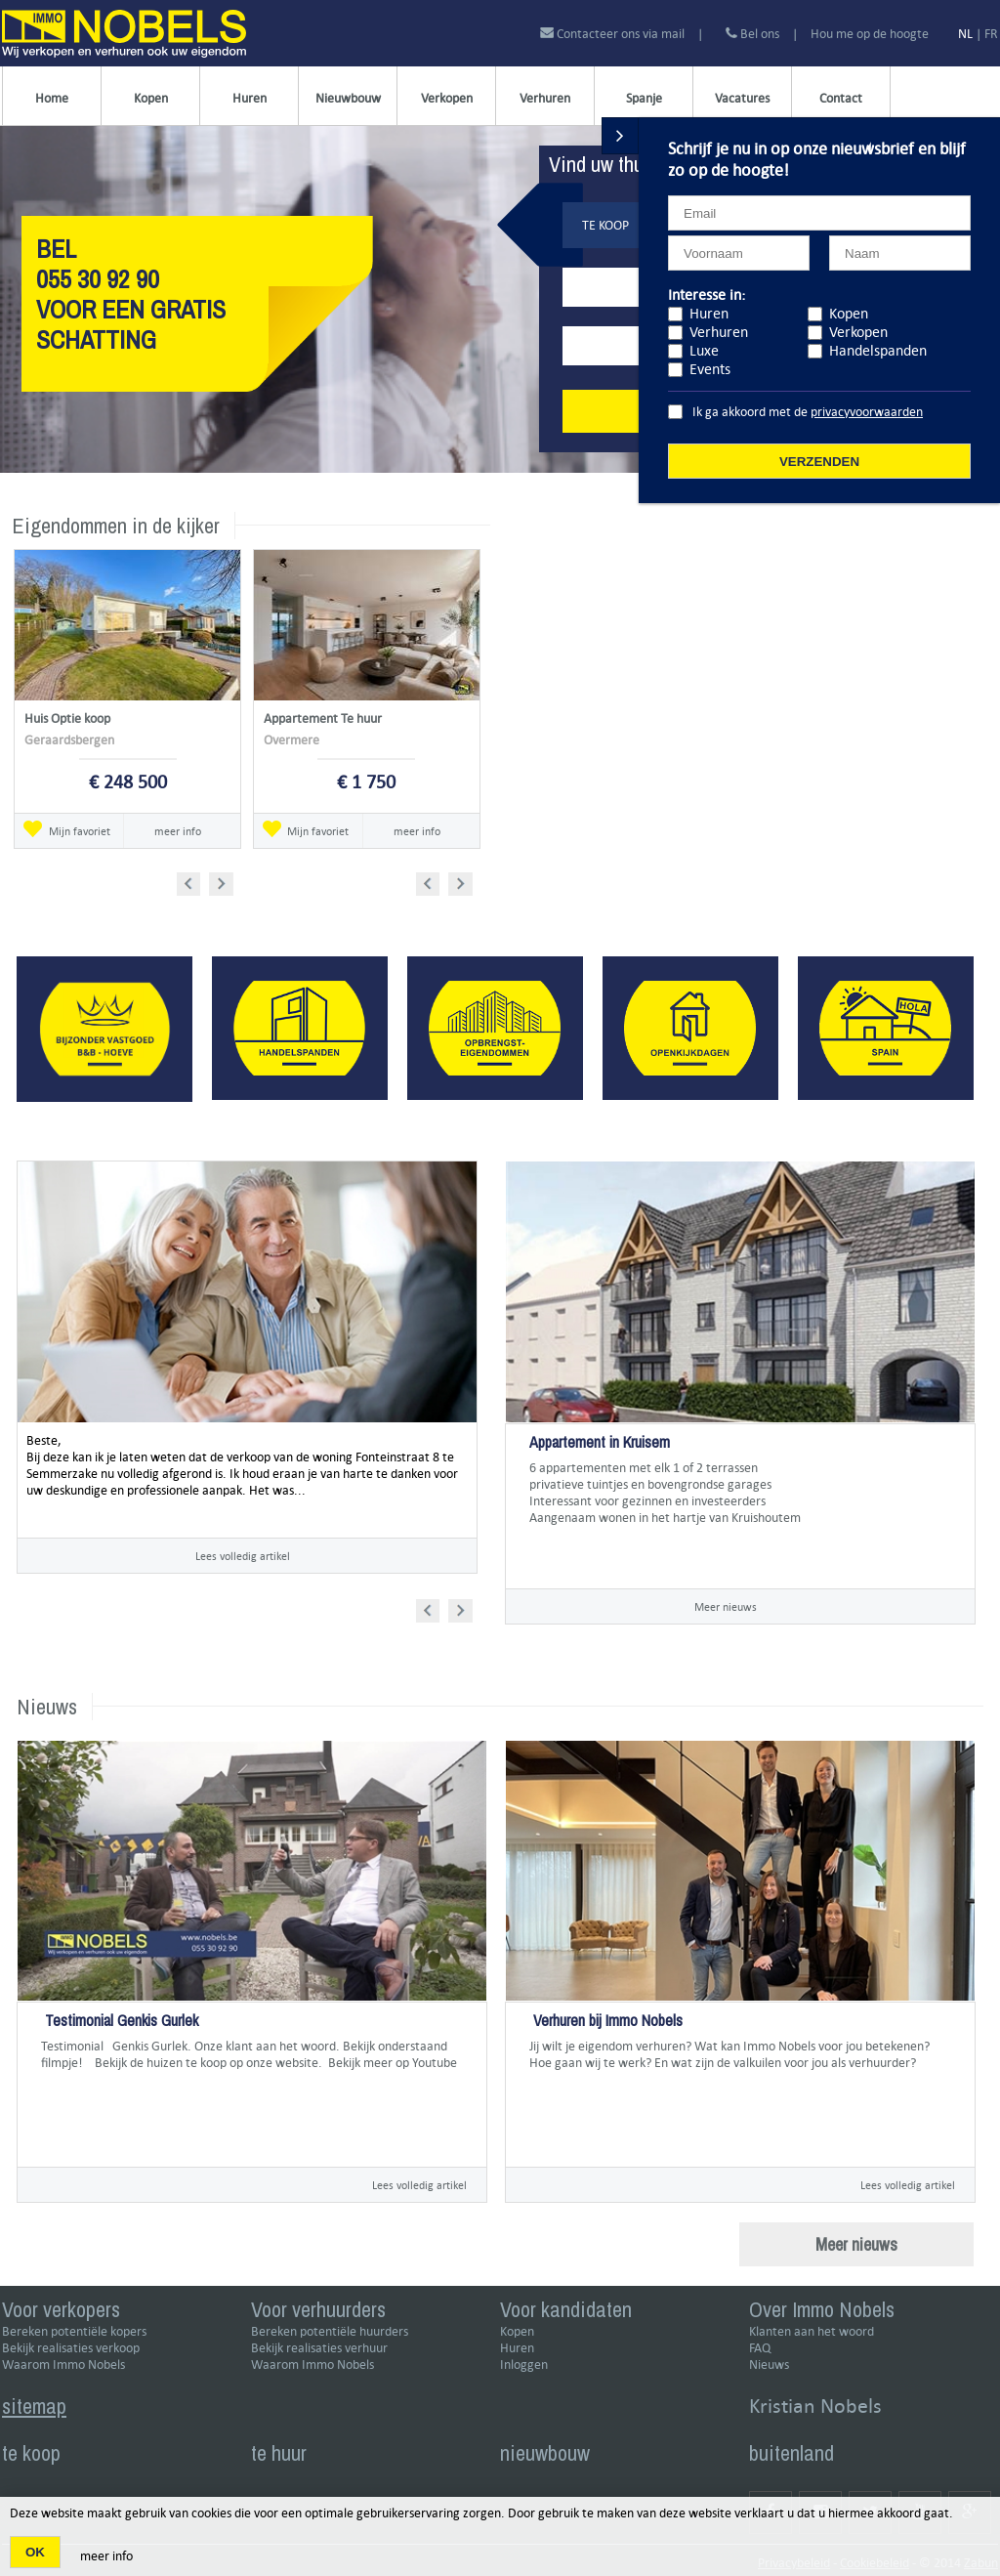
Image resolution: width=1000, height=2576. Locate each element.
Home (51, 98)
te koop (31, 2453)
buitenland (791, 2453)
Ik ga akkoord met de (807, 411)
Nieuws (769, 2364)
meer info (177, 830)
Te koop (605, 225)
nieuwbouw (545, 2453)
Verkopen (447, 98)
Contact (840, 98)
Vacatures (742, 98)
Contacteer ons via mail (614, 33)
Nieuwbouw (348, 98)
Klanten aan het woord (811, 2331)
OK (35, 2552)
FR (991, 33)
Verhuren (545, 98)
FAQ (760, 2348)
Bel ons (752, 33)
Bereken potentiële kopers (74, 2331)
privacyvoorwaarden (867, 411)
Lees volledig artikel (242, 1555)
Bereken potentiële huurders (329, 2331)
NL (965, 33)
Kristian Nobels (815, 2405)
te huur (279, 2453)
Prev (195, 880)
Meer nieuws (725, 1606)
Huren (249, 98)
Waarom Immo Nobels (63, 2364)
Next (223, 880)
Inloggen (524, 2364)
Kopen (151, 98)
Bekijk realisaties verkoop (71, 2348)
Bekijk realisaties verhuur (319, 2348)
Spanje (644, 98)
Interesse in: (706, 294)
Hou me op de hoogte (870, 33)
